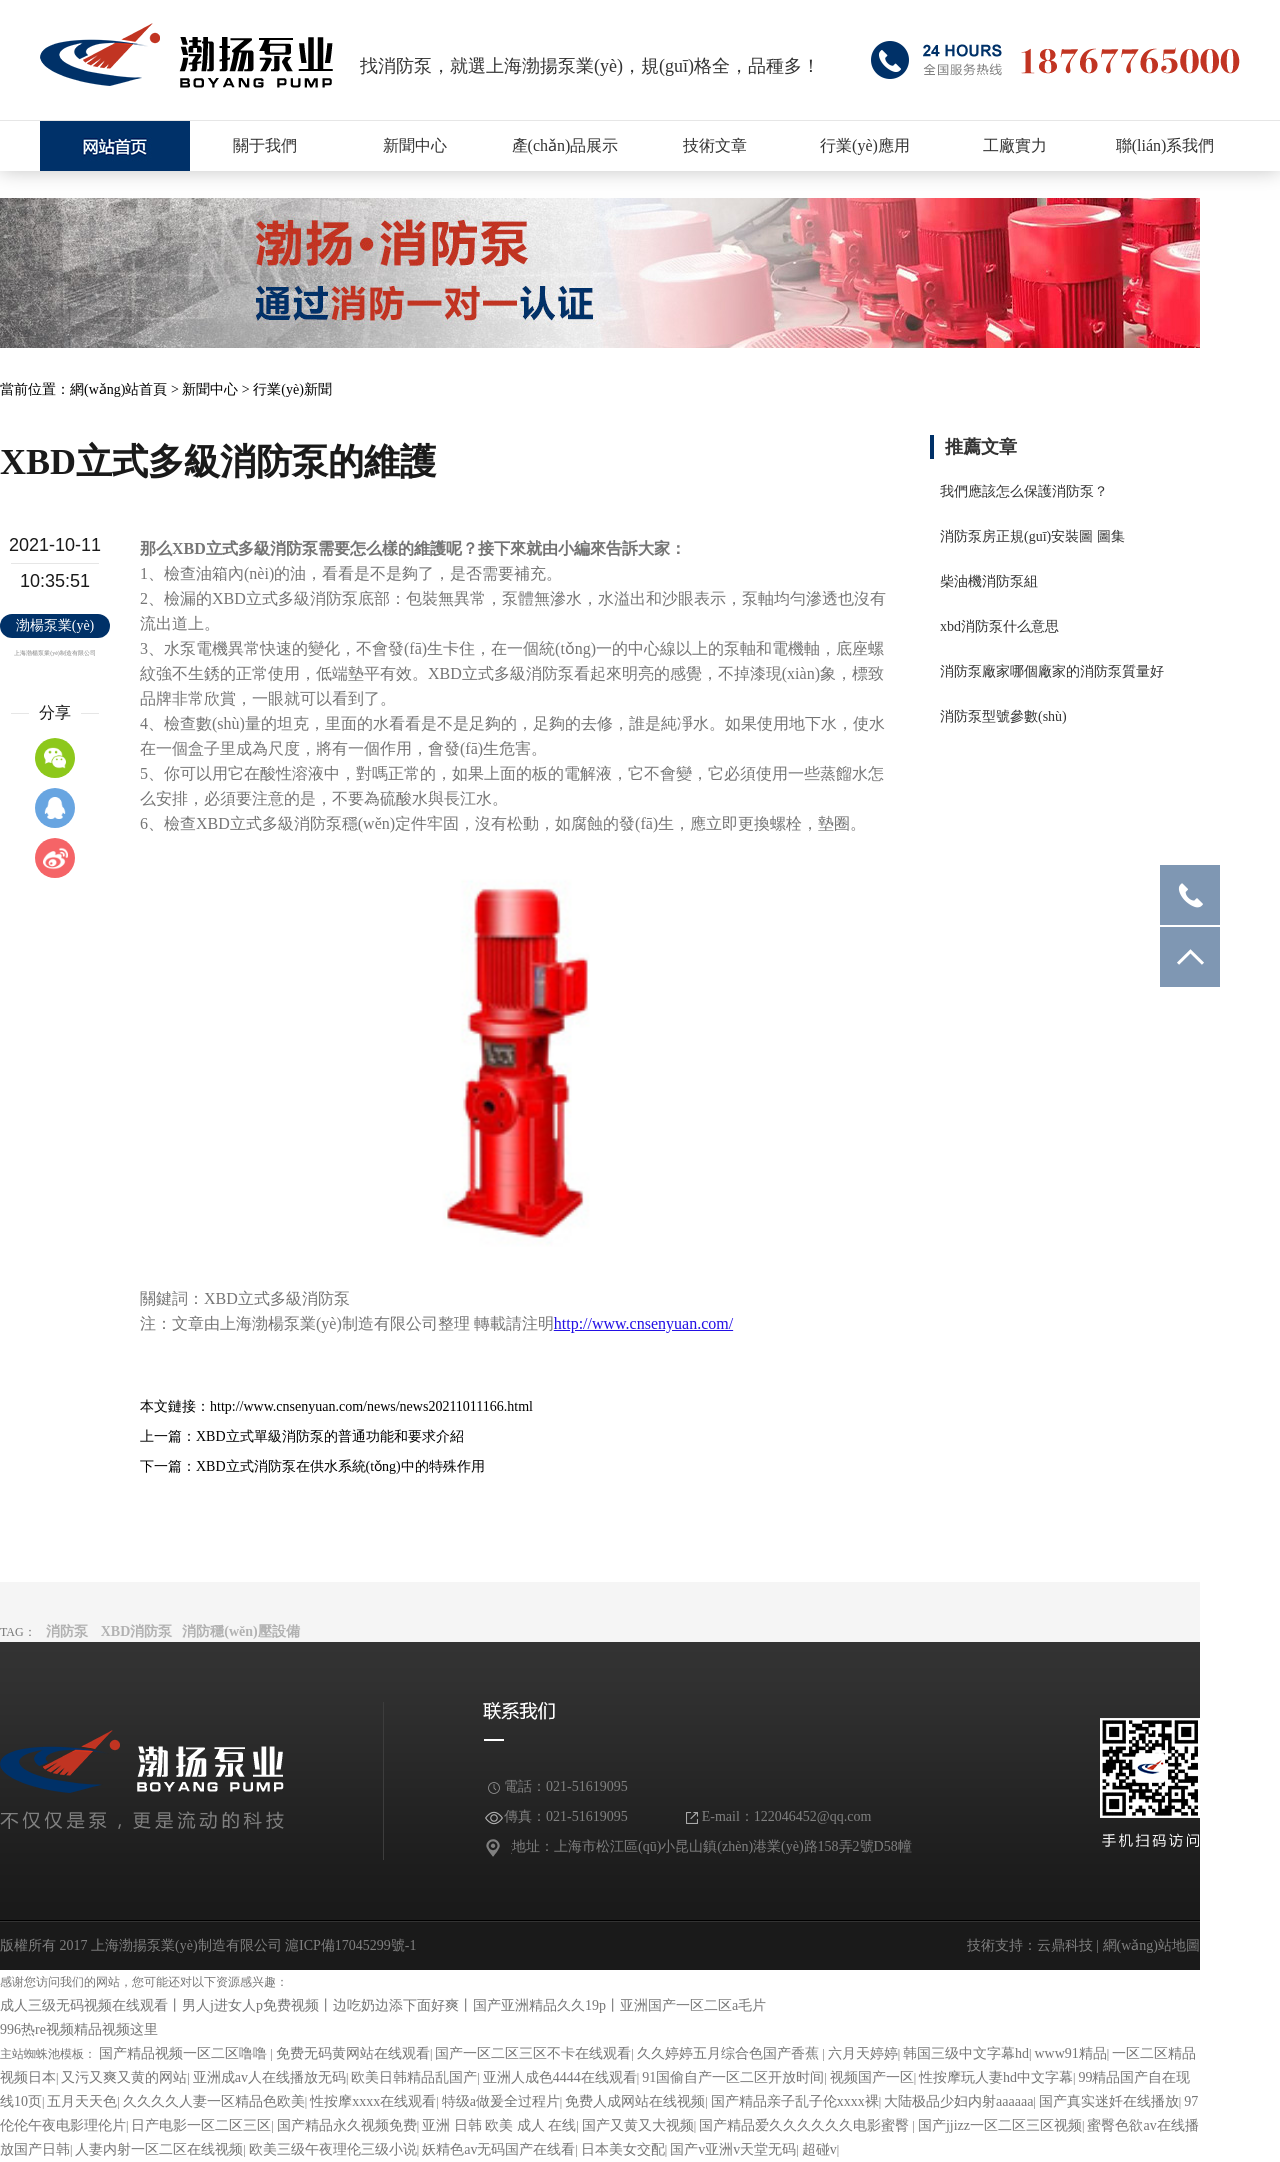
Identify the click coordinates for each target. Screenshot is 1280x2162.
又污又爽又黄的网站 (124, 2077)
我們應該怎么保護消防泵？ (1024, 491)
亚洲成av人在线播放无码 (269, 2077)
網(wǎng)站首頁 (118, 389)
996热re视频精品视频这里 (79, 2029)
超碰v (819, 2149)
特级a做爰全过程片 (501, 2101)
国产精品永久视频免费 (347, 2125)
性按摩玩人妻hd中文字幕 (996, 2077)
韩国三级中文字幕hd (966, 2053)
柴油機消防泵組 (989, 581)
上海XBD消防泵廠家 (115, 146)
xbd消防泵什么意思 (999, 626)
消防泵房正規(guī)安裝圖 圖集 (1032, 536)
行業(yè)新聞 (292, 389)
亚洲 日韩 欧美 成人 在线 (499, 2125)
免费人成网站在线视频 (635, 2101)
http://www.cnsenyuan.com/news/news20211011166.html (371, 1406)
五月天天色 (82, 2101)
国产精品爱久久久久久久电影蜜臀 (806, 2125)
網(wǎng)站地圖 (1151, 1945)
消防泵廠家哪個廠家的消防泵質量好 (1052, 671)
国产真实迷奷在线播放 (1109, 2101)
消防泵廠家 (187, 55)
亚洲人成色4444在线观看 (560, 2077)
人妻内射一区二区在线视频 (159, 2149)
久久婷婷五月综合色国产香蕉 (730, 2053)
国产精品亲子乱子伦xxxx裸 (795, 2101)
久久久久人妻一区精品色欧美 (214, 2101)
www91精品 (1070, 2053)
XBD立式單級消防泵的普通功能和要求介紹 (330, 1436)
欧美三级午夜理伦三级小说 (333, 2149)
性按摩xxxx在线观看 (373, 2101)
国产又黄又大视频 (638, 2125)
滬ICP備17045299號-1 (349, 1945)
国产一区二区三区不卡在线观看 (533, 2053)
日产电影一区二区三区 (201, 2125)
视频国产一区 (872, 2077)
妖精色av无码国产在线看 (498, 2149)
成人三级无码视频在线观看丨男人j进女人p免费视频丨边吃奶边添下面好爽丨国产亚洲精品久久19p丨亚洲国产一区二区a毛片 (383, 2005)
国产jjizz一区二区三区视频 (1000, 2125)
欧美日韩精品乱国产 (414, 2077)
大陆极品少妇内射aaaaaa (958, 2101)
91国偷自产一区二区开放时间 (733, 2077)
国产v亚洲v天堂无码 (733, 2149)
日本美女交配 (623, 2149)
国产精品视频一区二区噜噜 (185, 2053)
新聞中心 (210, 389)
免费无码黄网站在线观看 (353, 2053)
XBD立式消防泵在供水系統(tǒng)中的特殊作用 (340, 1466)
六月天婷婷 (863, 2053)
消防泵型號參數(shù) (1003, 716)
